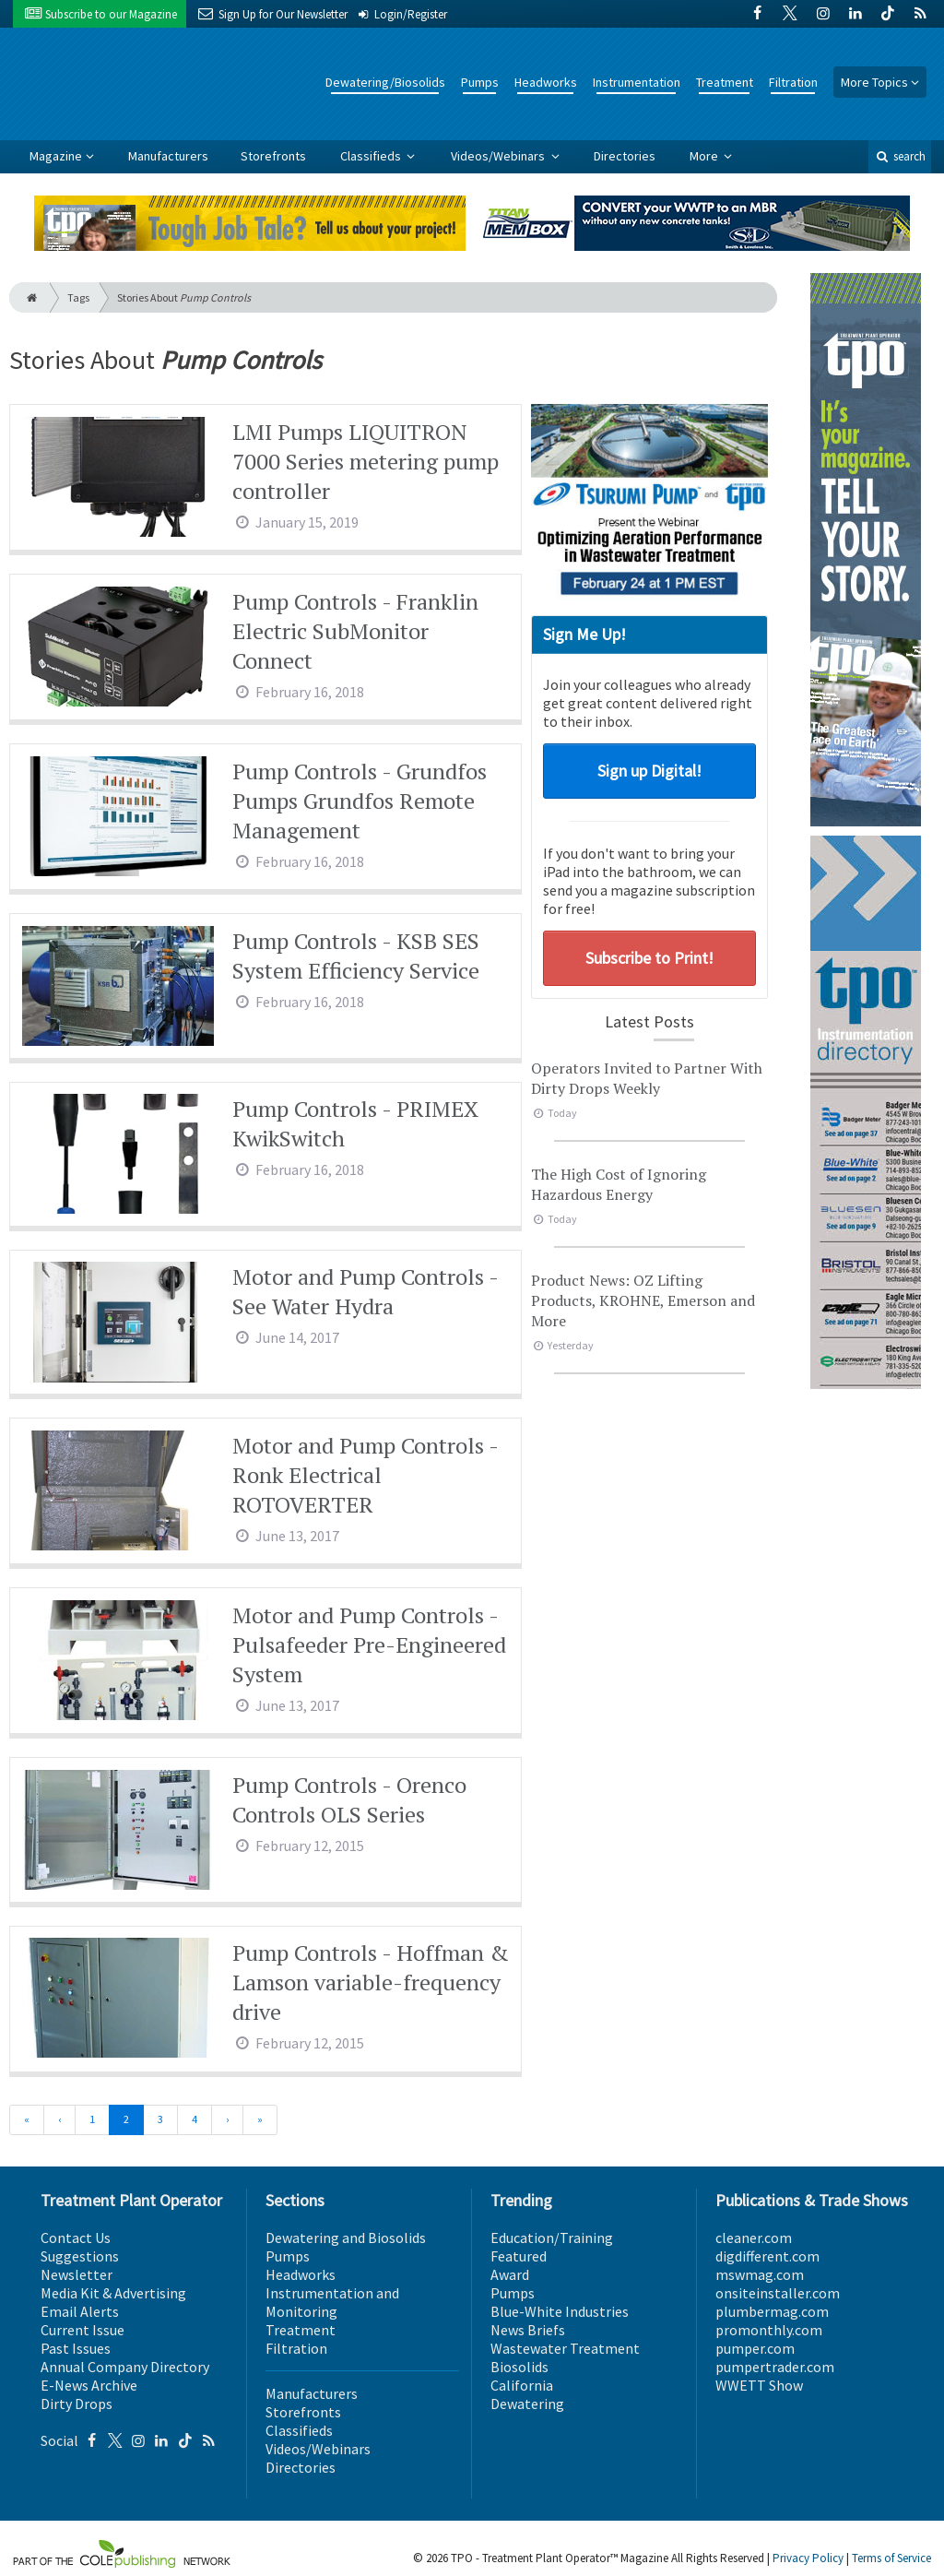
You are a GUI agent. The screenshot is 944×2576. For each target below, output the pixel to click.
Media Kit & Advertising (113, 2293)
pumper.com (755, 2348)
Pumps (480, 82)
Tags (78, 297)
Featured (518, 2256)
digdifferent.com (767, 2256)
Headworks (545, 82)
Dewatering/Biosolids (385, 82)
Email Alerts (80, 2311)
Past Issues (76, 2348)
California (521, 2385)
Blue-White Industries (559, 2311)
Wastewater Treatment (565, 2348)
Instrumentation (636, 82)
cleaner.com (753, 2237)
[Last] (259, 2120)
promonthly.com (768, 2330)
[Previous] (59, 2120)
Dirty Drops (76, 2403)
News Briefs (527, 2330)
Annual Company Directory (125, 2366)
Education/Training (551, 2237)
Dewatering (527, 2403)
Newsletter (76, 2274)
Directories (624, 156)
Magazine (56, 156)
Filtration (793, 82)
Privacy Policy (808, 2558)
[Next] (227, 2120)
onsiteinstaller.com (777, 2293)
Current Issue (82, 2330)
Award (509, 2274)
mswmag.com (759, 2274)
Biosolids (519, 2366)
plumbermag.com (772, 2311)
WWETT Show (759, 2385)
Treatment (724, 82)
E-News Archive (89, 2385)
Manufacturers (168, 156)
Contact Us (76, 2237)
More (705, 156)
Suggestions (80, 2256)
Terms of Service (891, 2558)
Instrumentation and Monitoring (332, 2302)
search (900, 156)
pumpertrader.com (774, 2366)
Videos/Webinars (499, 156)
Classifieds (372, 156)
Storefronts (273, 156)
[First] (26, 2120)
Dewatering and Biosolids (346, 2237)
